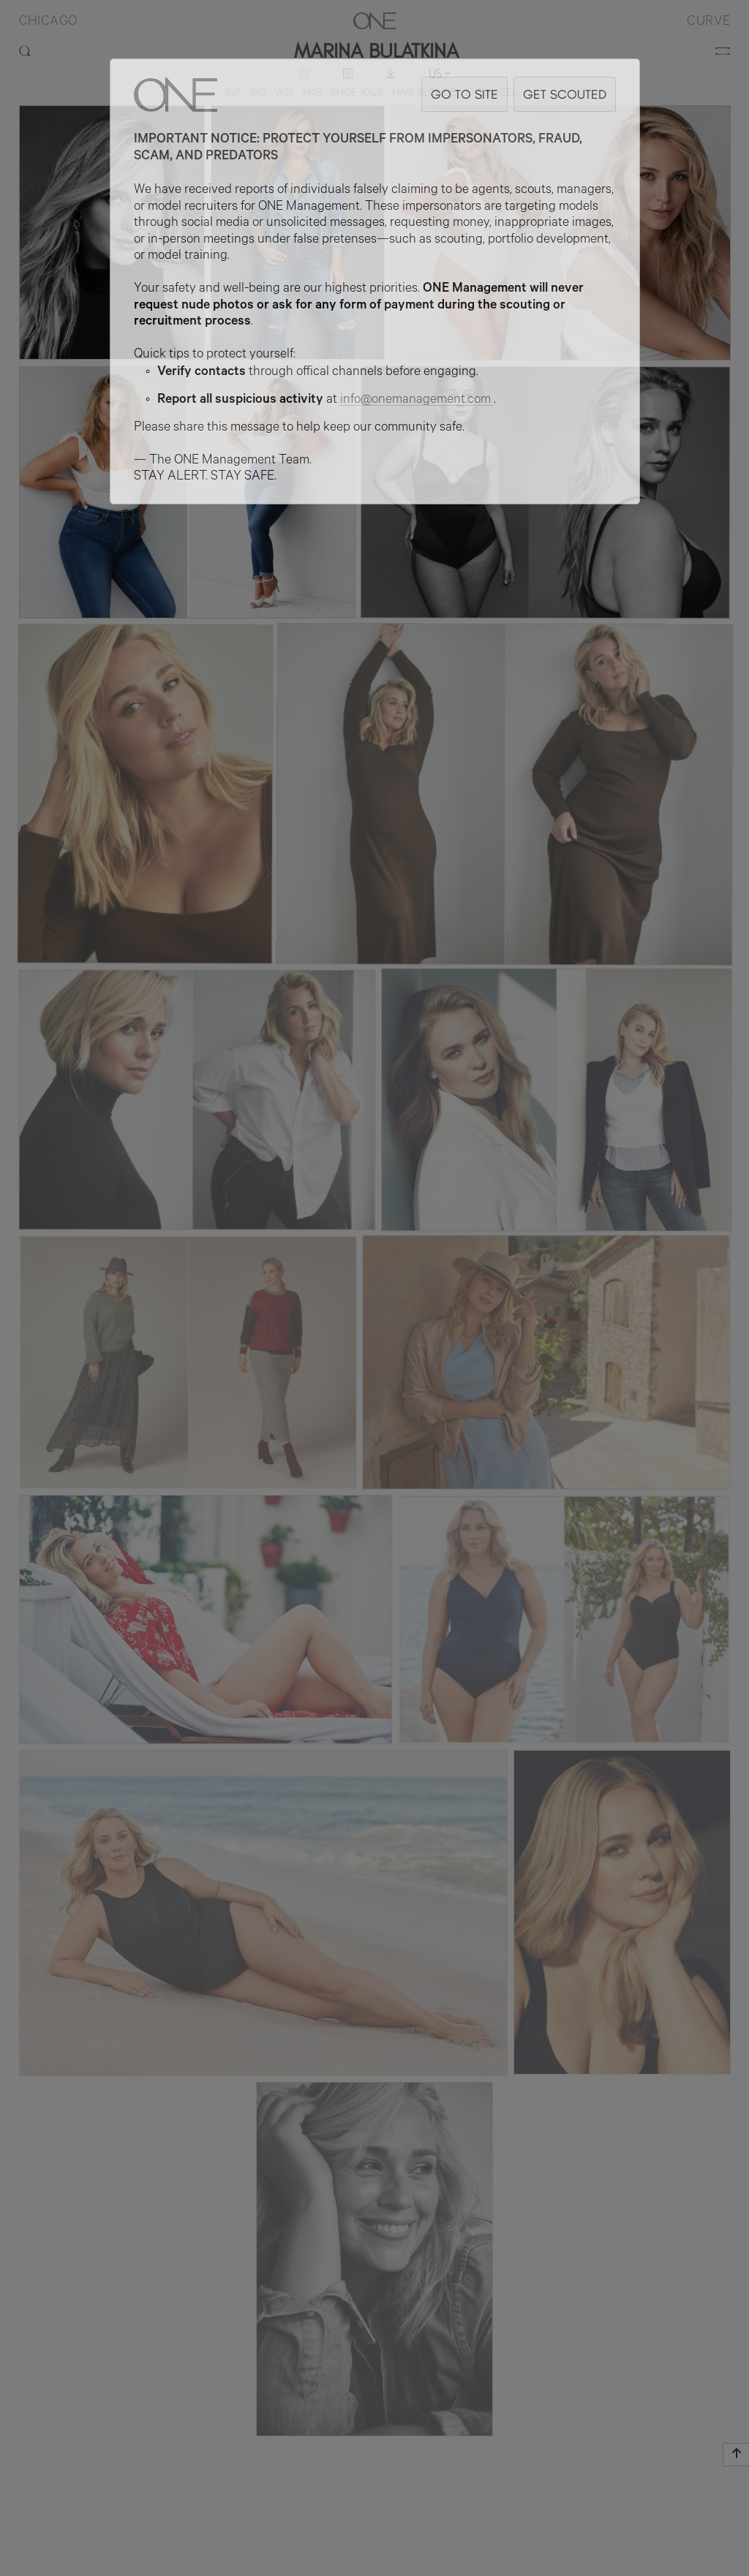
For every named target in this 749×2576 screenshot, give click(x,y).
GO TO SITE (464, 94)
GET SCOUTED (564, 94)
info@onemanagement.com (417, 400)
